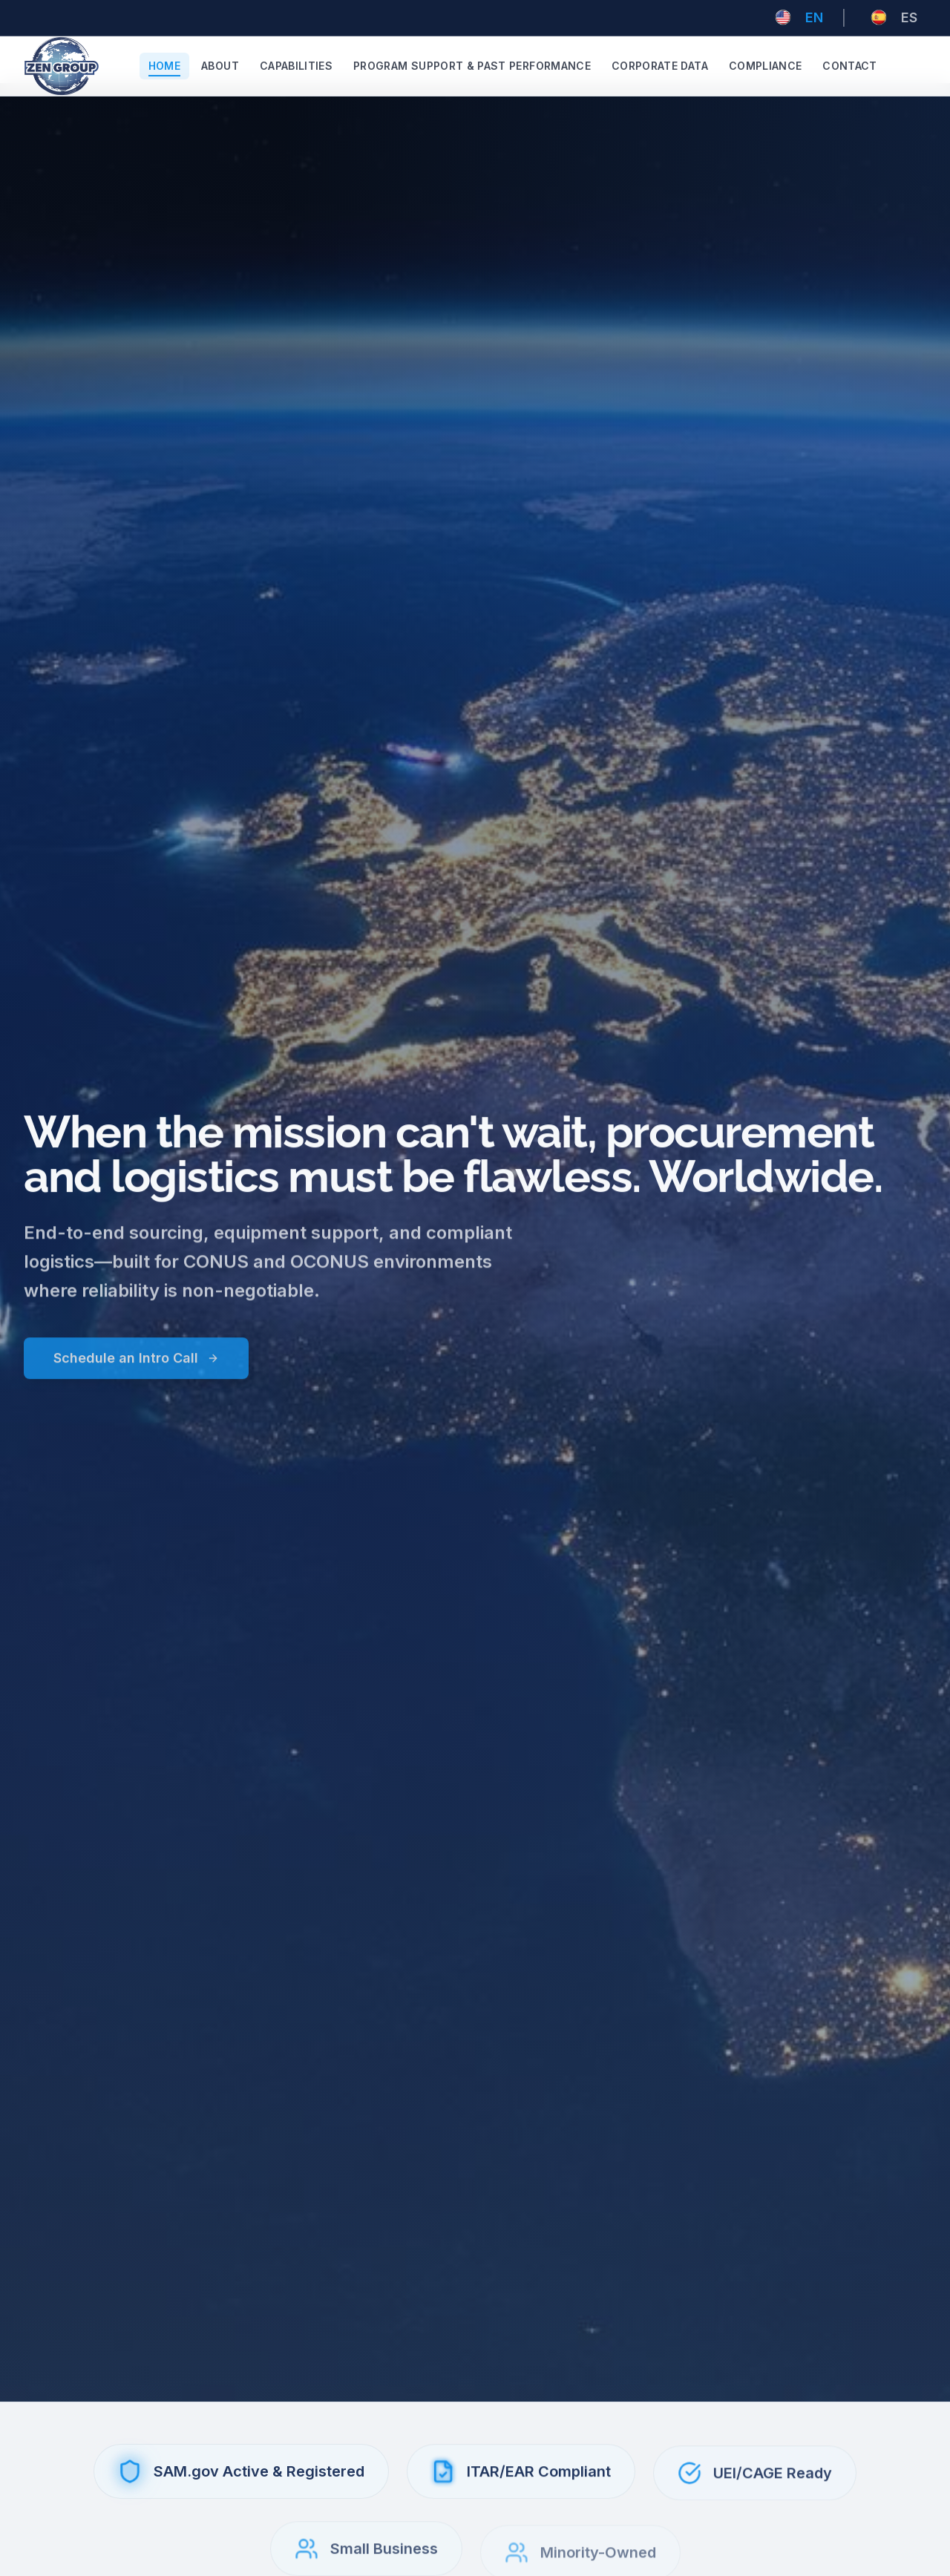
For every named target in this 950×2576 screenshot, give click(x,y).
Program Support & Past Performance (472, 65)
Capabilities (296, 65)
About (220, 65)
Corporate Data (660, 65)
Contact (849, 65)
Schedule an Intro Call (136, 1366)
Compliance (765, 65)
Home (164, 65)
